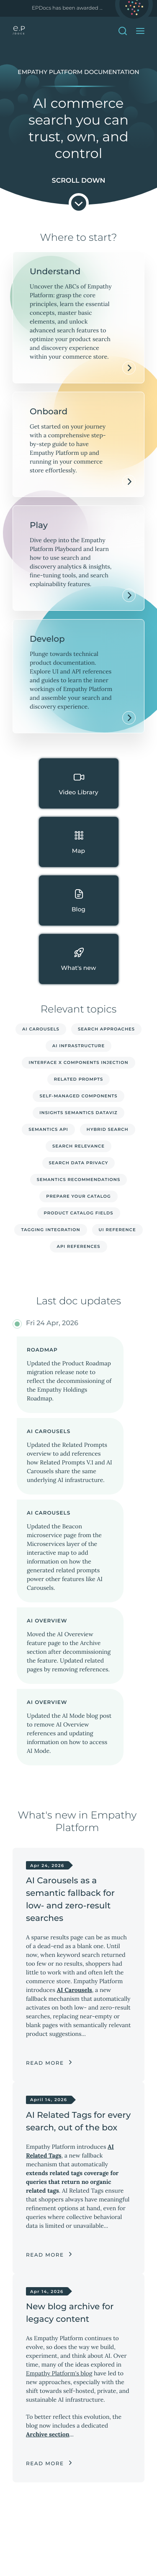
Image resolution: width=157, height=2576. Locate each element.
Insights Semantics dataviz (78, 1112)
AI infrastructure (78, 1045)
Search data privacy (78, 1163)
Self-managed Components (78, 1096)
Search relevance (78, 1146)
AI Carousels (40, 1029)
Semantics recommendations (78, 1179)
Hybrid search (108, 1129)
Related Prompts (78, 1079)
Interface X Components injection (78, 1062)
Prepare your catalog (78, 1196)
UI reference (117, 1229)
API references (78, 1246)
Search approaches (106, 1029)
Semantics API (48, 1129)
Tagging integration (50, 1229)
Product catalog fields (78, 1213)
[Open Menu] (140, 31)
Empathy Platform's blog (59, 2373)
